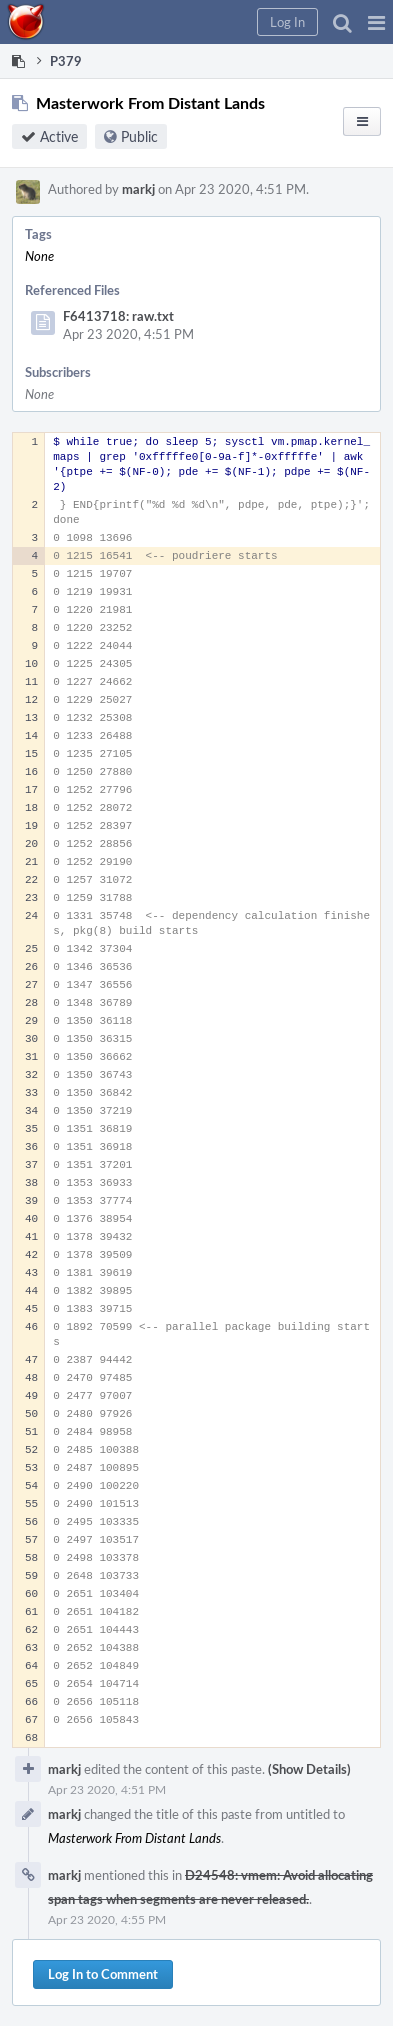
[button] (376, 22)
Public (139, 136)
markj (138, 189)
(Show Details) (309, 1769)
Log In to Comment (103, 1974)
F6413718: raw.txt (118, 316)
